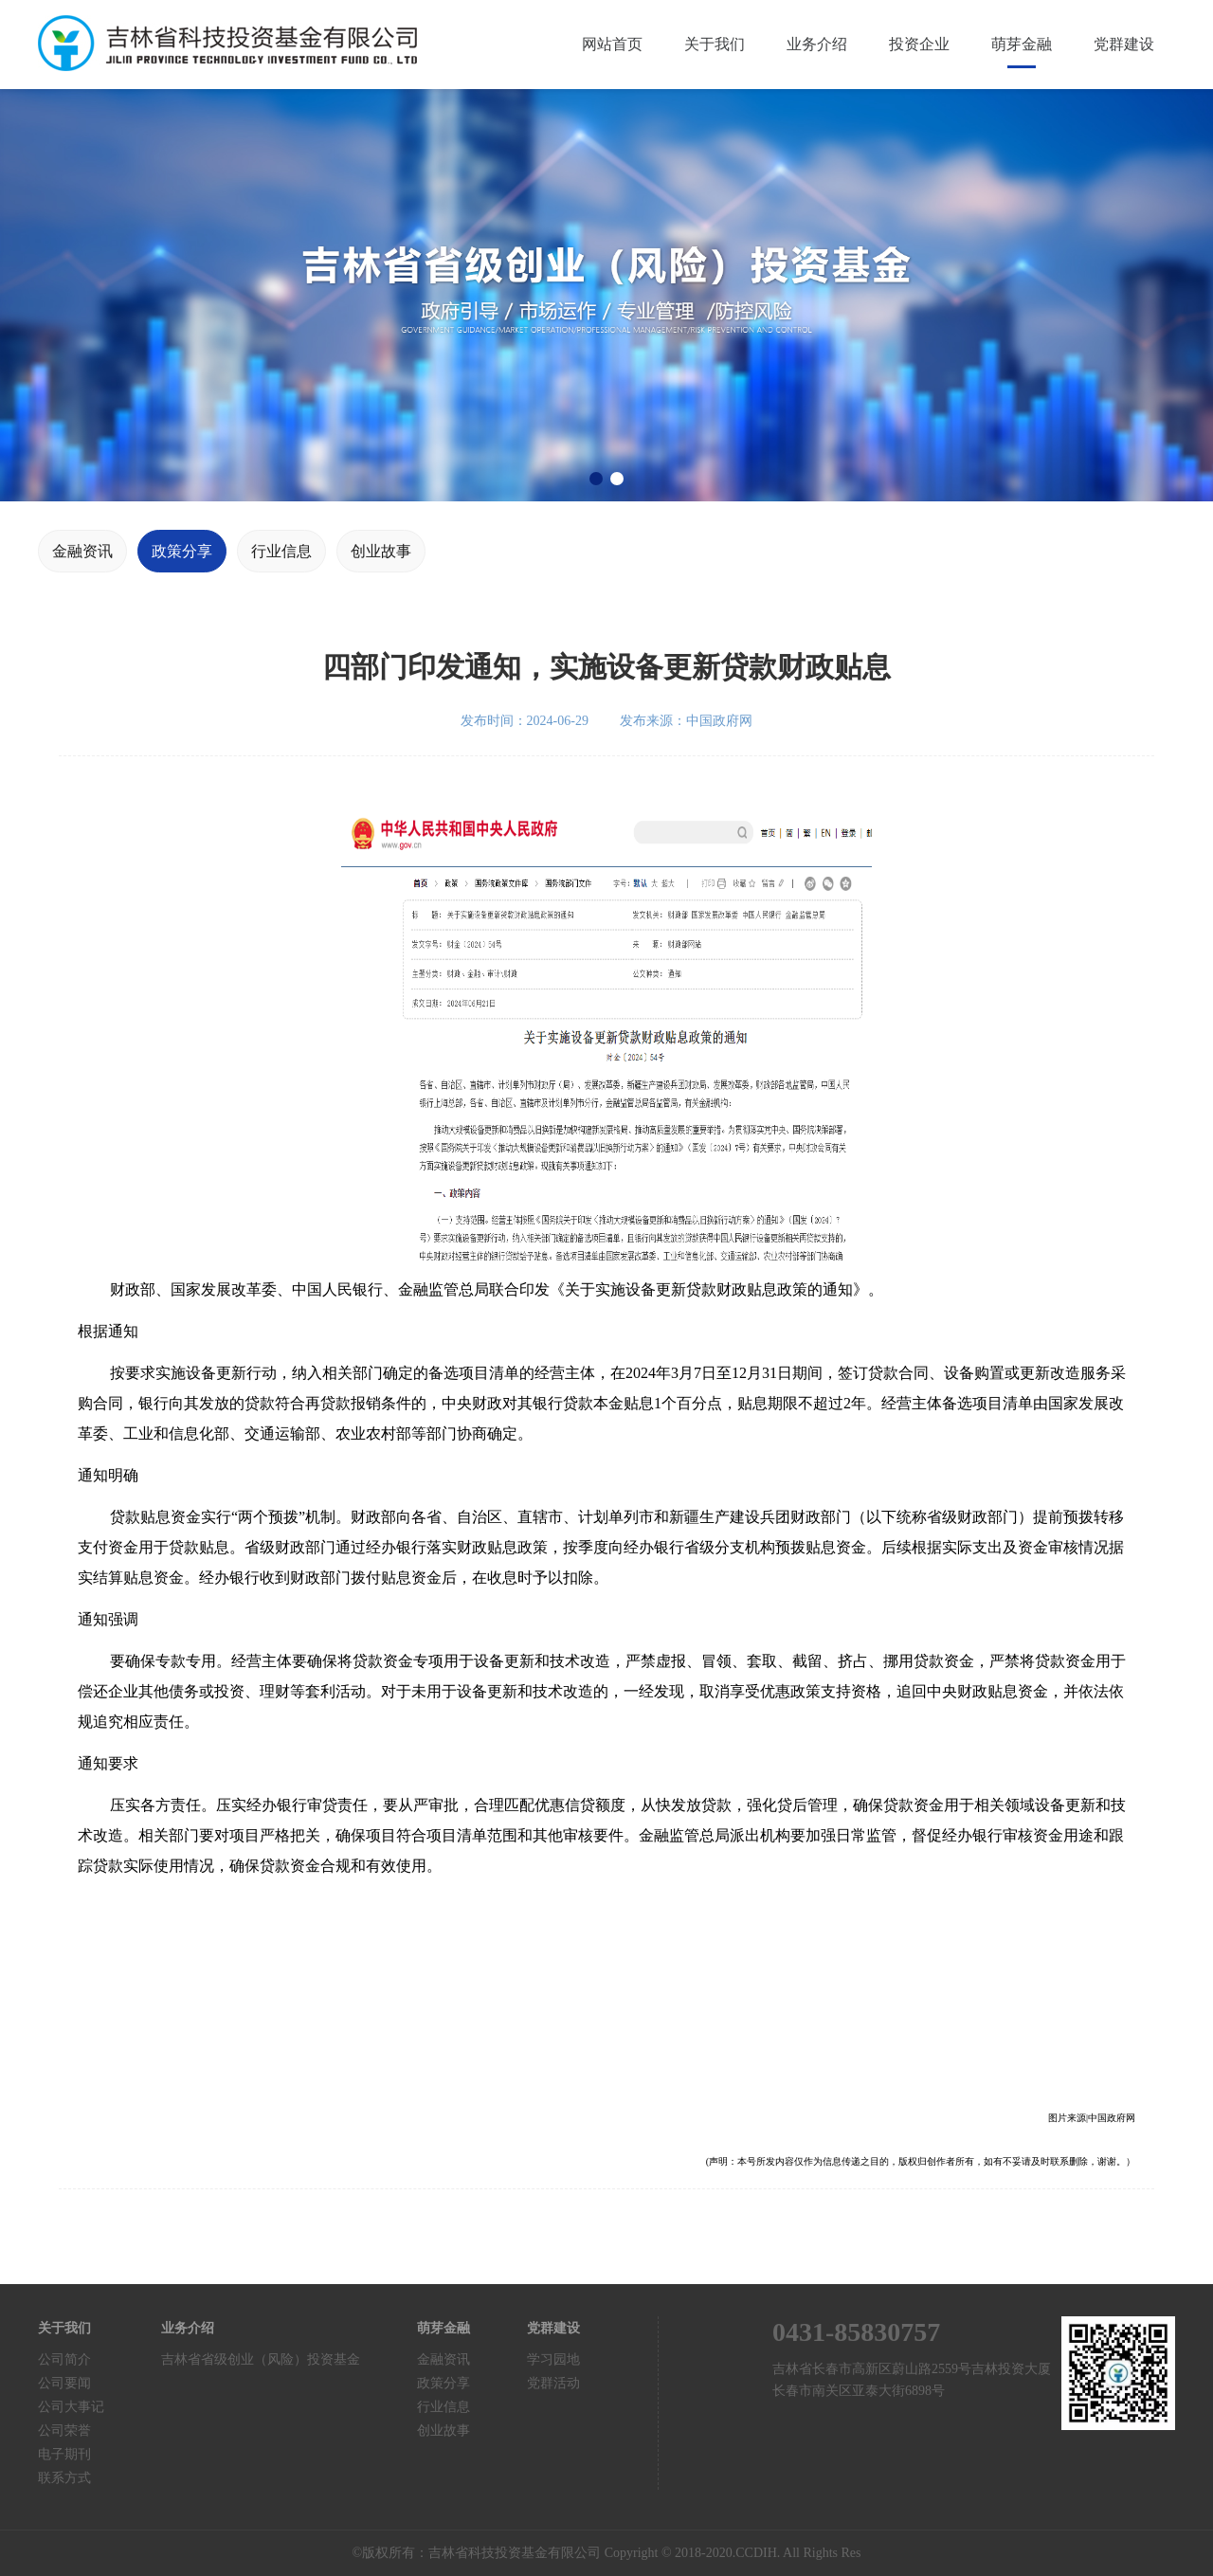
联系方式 (64, 2478)
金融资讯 (82, 551)
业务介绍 (817, 44)
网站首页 (612, 44)
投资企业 (919, 44)
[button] (596, 478)
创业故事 (381, 551)
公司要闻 (64, 2383)
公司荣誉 (64, 2430)
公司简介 (64, 2359)
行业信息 (281, 551)
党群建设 (1124, 44)
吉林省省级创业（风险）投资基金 (260, 2359)
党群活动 (553, 2383)
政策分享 (182, 551)
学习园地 (553, 2359)
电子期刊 (64, 2454)
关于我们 (714, 44)
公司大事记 (71, 2407)
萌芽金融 (1021, 44)
